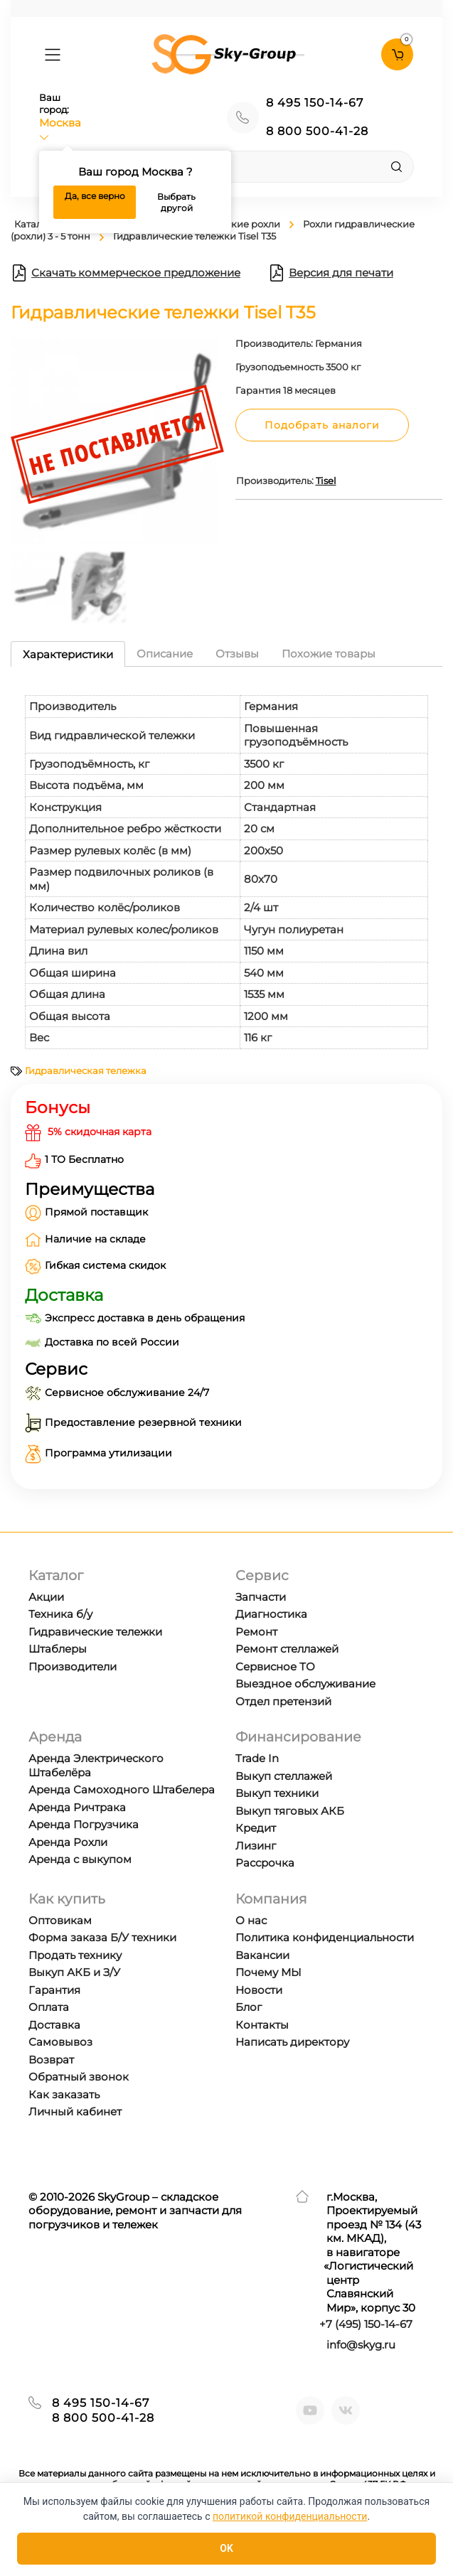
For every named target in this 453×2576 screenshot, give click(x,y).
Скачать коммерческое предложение (125, 272)
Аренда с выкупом (80, 1859)
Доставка (54, 2025)
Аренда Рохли (67, 1842)
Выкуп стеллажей (283, 1776)
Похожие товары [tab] (328, 653)
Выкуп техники (277, 1793)
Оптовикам (60, 1920)
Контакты (262, 2025)
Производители (72, 1666)
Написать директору (292, 2042)
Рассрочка (264, 1862)
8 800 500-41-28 (317, 131)
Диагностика (271, 1614)
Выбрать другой (176, 202)
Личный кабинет (75, 2111)
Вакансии (262, 1955)
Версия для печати (330, 272)
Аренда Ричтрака (77, 1807)
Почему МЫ (268, 1972)
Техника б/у (60, 1614)
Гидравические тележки (95, 1631)
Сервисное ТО (275, 1666)
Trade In (257, 1758)
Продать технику (75, 1955)
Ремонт (256, 1631)
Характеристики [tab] (68, 654)
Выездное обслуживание (305, 1683)
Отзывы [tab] (237, 653)
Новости (258, 1990)
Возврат (51, 2059)
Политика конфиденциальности (324, 1937)
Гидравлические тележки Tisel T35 (194, 236)
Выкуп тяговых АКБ (289, 1811)
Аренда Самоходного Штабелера (121, 1789)
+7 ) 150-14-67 (365, 2324)
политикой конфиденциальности (290, 2516)
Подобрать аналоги (322, 425)
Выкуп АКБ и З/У (74, 1972)
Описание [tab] (165, 653)
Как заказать (64, 2094)
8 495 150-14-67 (314, 102)
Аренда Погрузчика (83, 1824)
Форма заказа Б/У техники (102, 1937)
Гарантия (54, 1990)
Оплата (48, 2007)
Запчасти (260, 1597)
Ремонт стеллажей (287, 1648)
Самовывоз (60, 2042)
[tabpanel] (226, 865)
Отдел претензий (283, 1701)
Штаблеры (57, 1648)
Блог (248, 2007)
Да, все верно (95, 195)
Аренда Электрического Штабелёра (96, 1765)
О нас (251, 1920)
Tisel (326, 480)
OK (226, 2548)
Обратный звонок (78, 2076)
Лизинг (255, 1845)
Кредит (255, 1828)
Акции (46, 1597)
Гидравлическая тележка (85, 1070)
